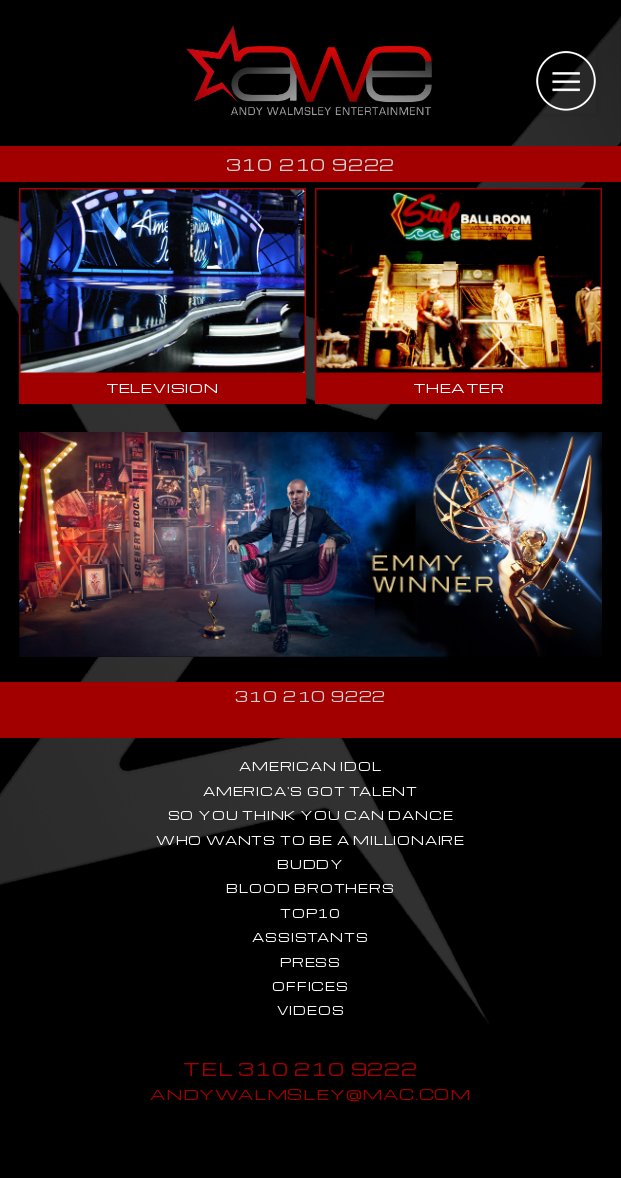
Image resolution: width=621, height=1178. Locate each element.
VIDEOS (311, 1010)
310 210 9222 (311, 163)
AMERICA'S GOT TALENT (310, 791)
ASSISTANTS (310, 937)
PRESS (310, 962)
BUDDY (310, 864)
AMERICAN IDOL (310, 766)
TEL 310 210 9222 (300, 1068)
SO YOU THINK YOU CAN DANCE (311, 815)
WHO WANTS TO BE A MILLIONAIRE (310, 840)
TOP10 (310, 913)
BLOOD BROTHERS (310, 888)
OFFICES (310, 986)
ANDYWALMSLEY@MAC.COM (310, 1093)
